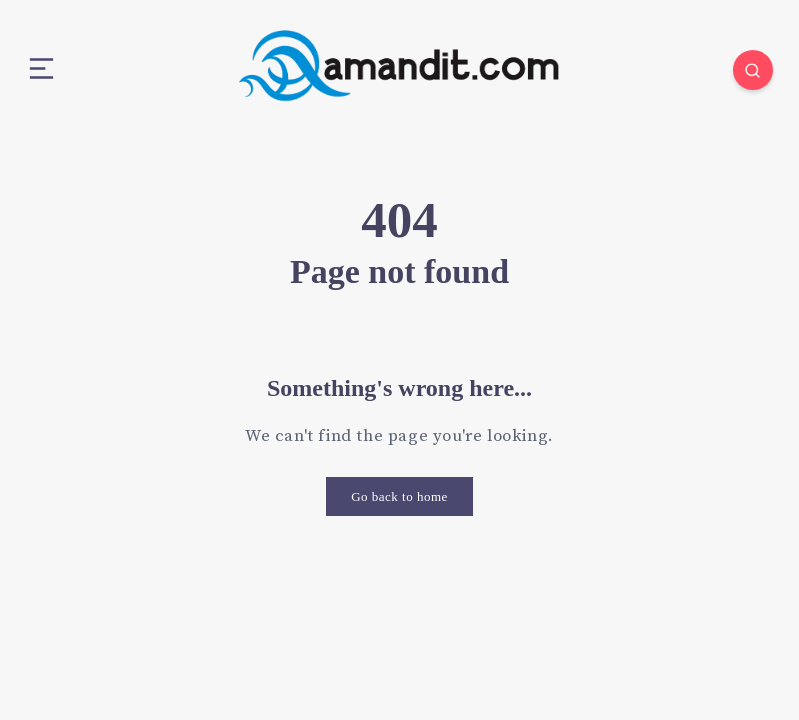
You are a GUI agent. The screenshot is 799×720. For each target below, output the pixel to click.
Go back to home (399, 496)
